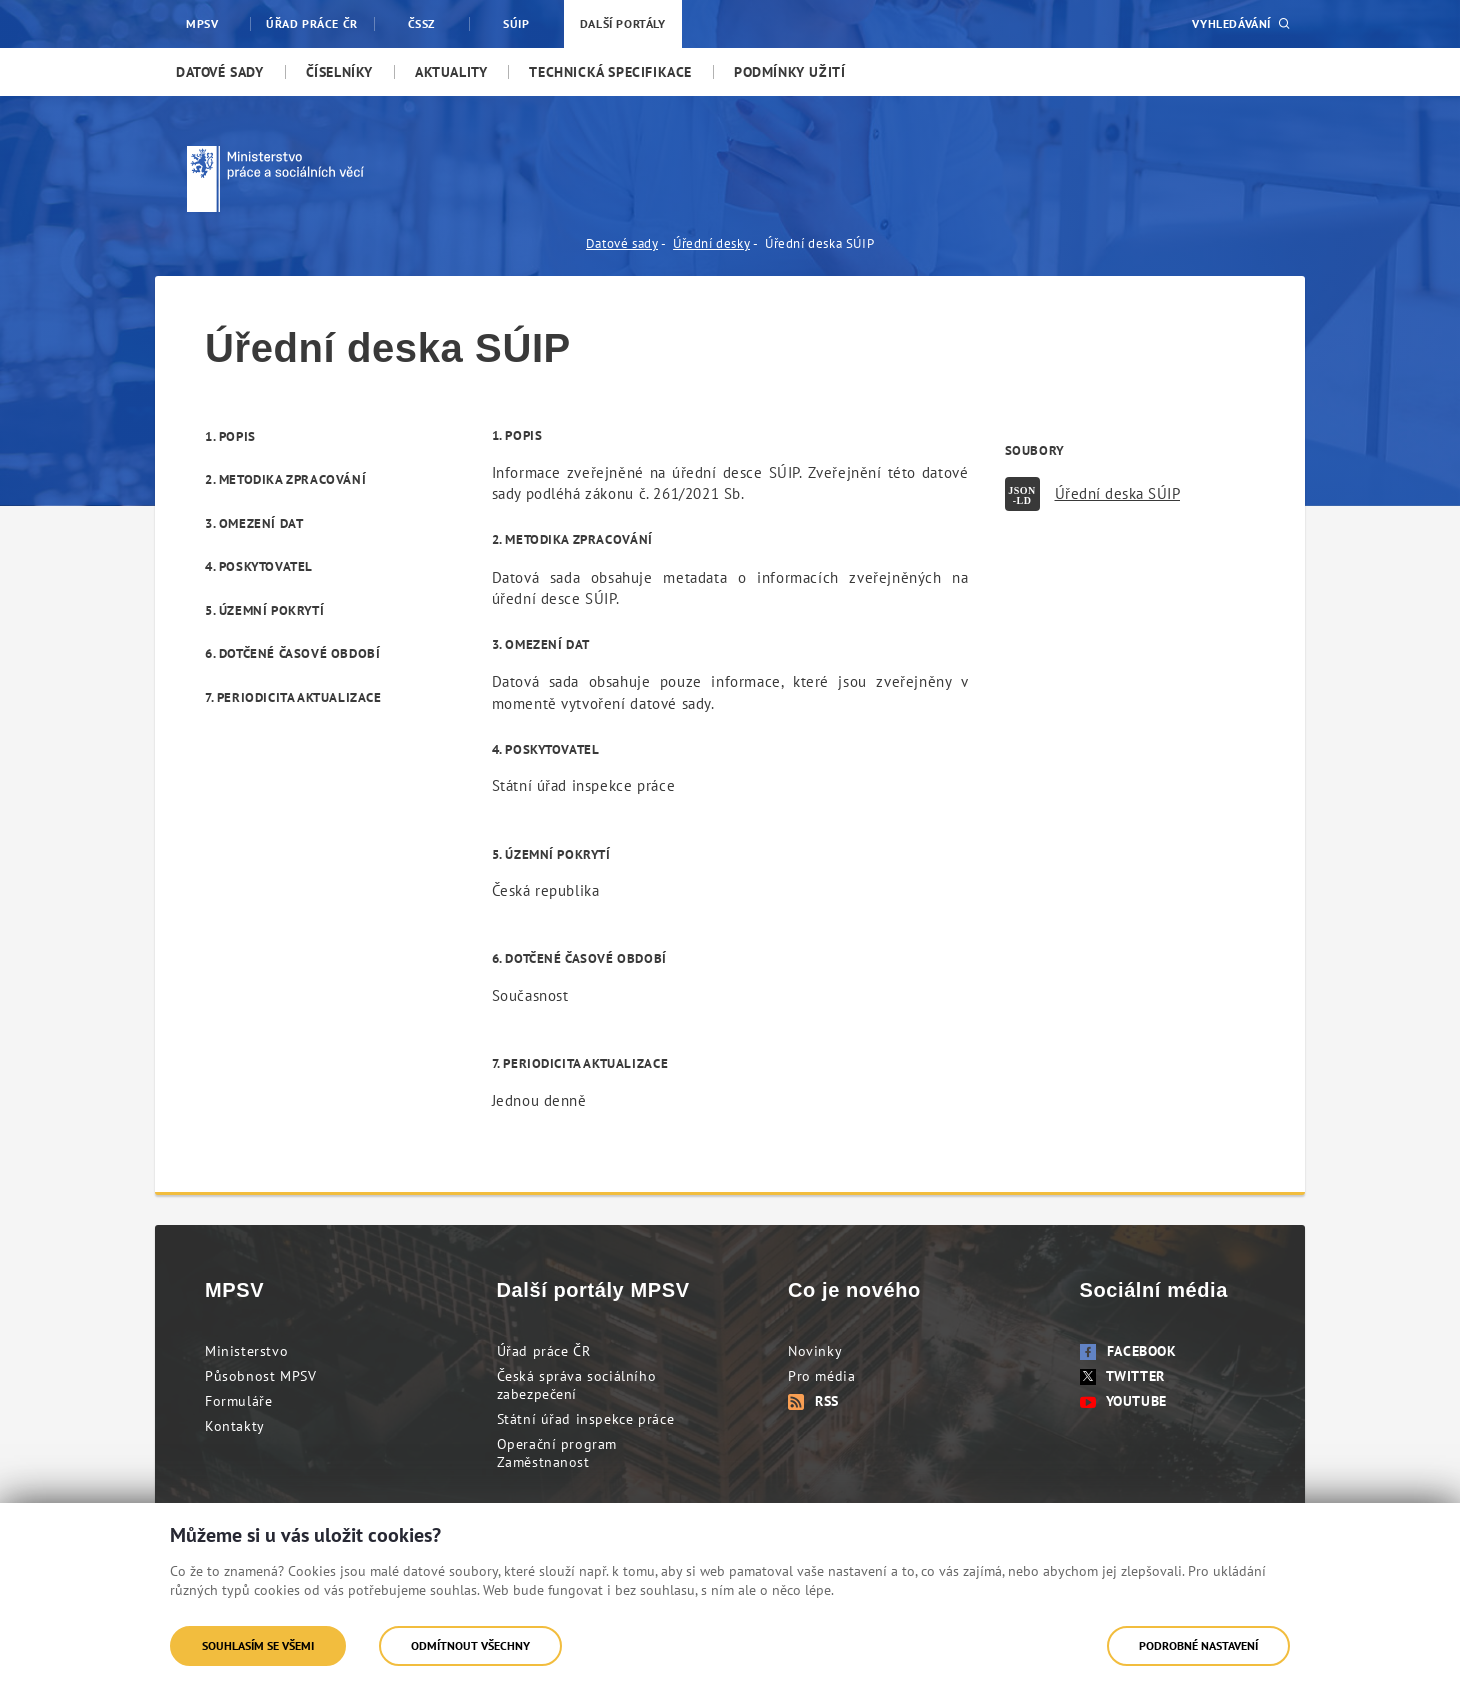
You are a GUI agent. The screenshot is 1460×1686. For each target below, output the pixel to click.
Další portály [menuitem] (623, 23)
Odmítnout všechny (470, 1645)
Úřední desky (711, 243)
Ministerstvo (246, 1351)
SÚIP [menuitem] (516, 23)
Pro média (821, 1376)
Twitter (1122, 1376)
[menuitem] (220, 72)
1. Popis (230, 436)
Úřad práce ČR (544, 1351)
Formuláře (238, 1401)
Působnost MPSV (260, 1376)
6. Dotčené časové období (292, 653)
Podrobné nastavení (1198, 1645)
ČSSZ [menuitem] (421, 23)
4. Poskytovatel (259, 566)
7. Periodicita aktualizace (293, 697)
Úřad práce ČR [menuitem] (312, 23)
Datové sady (622, 243)
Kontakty (235, 1426)
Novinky (815, 1351)
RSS (813, 1401)
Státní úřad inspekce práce (586, 1419)
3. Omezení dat (254, 523)
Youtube (1123, 1401)
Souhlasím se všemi (258, 1645)
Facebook (1128, 1351)
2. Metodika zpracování (285, 479)
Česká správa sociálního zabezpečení (577, 1385)
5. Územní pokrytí (264, 610)
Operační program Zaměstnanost (557, 1453)
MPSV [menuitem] (202, 23)
